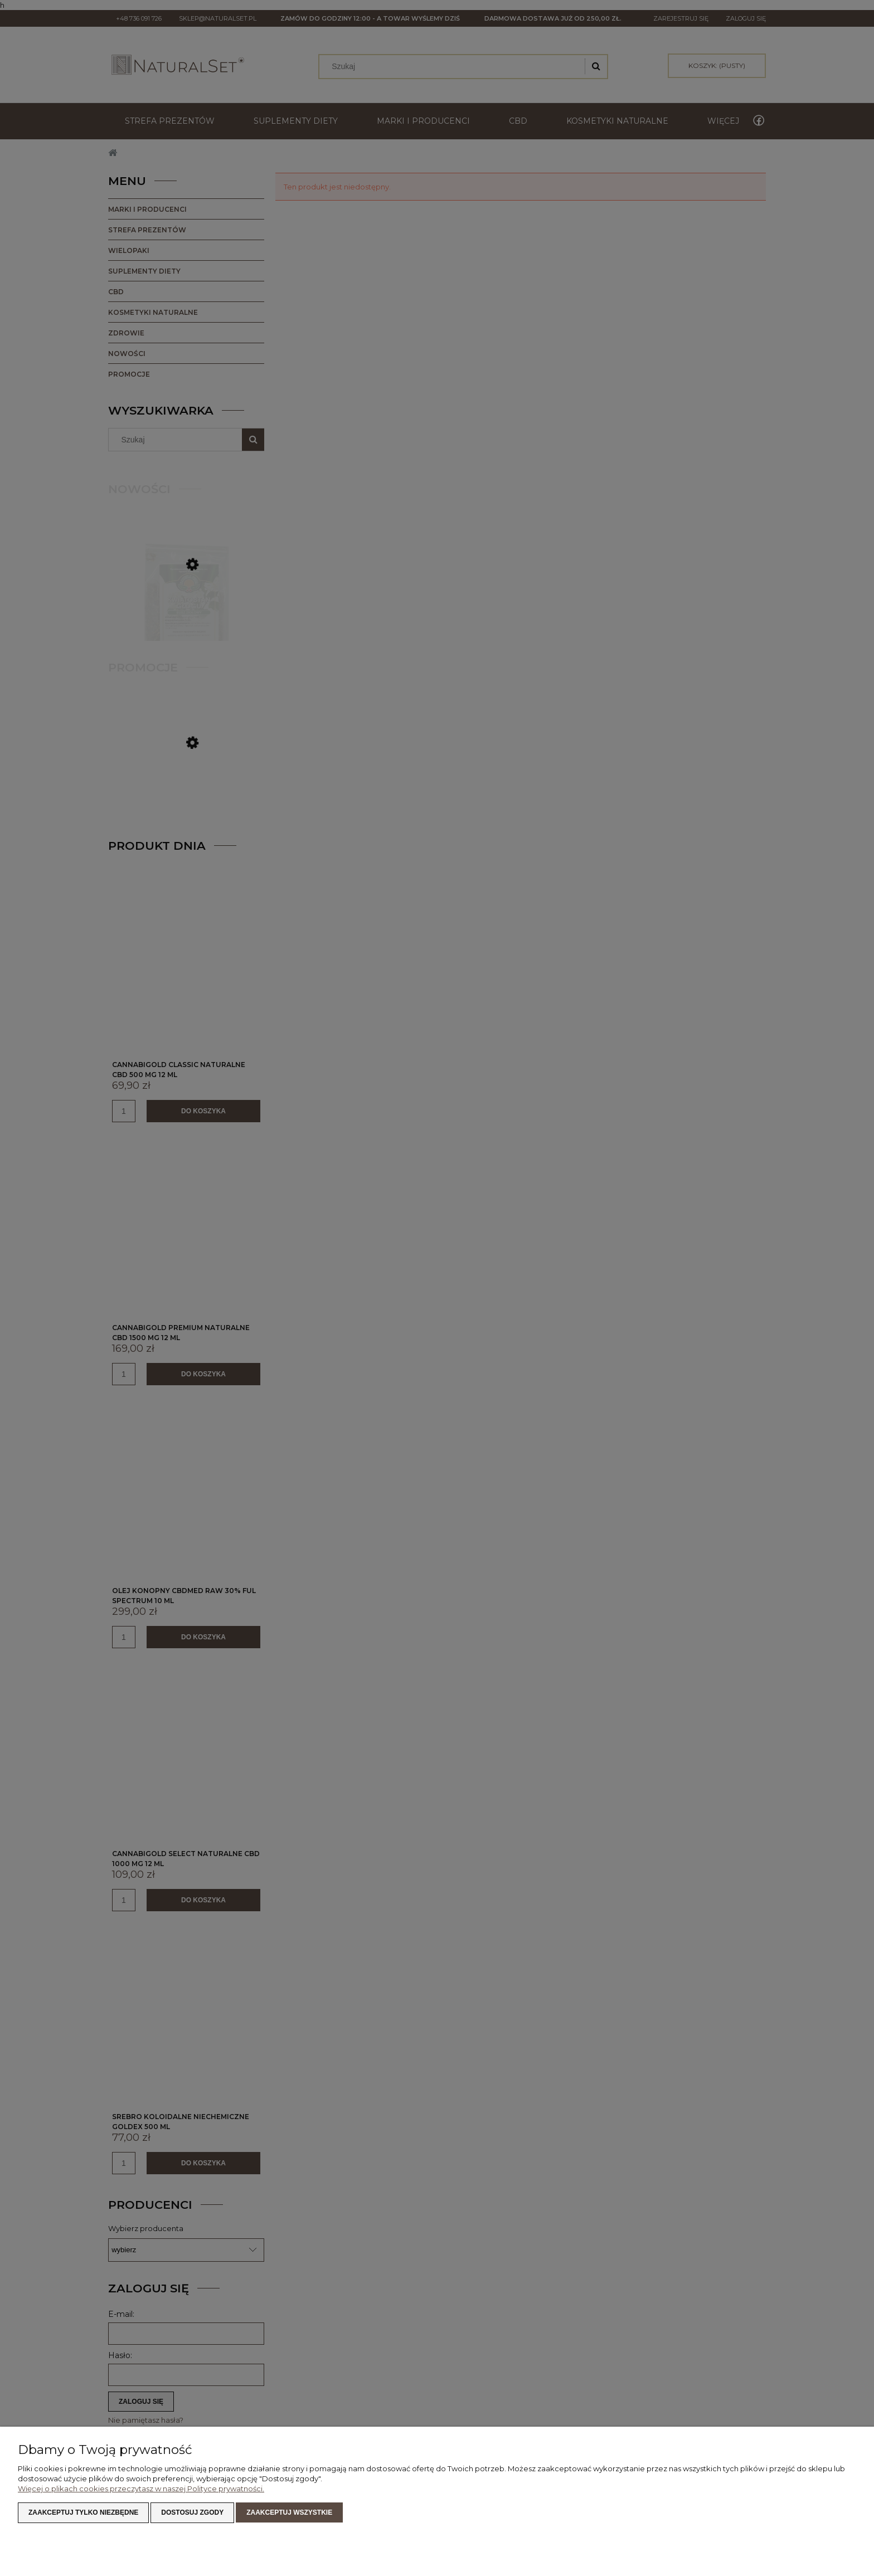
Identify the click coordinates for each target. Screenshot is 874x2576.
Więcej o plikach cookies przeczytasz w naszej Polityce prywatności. (141, 2488)
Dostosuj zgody (192, 2512)
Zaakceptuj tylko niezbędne (83, 2512)
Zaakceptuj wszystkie (289, 2512)
